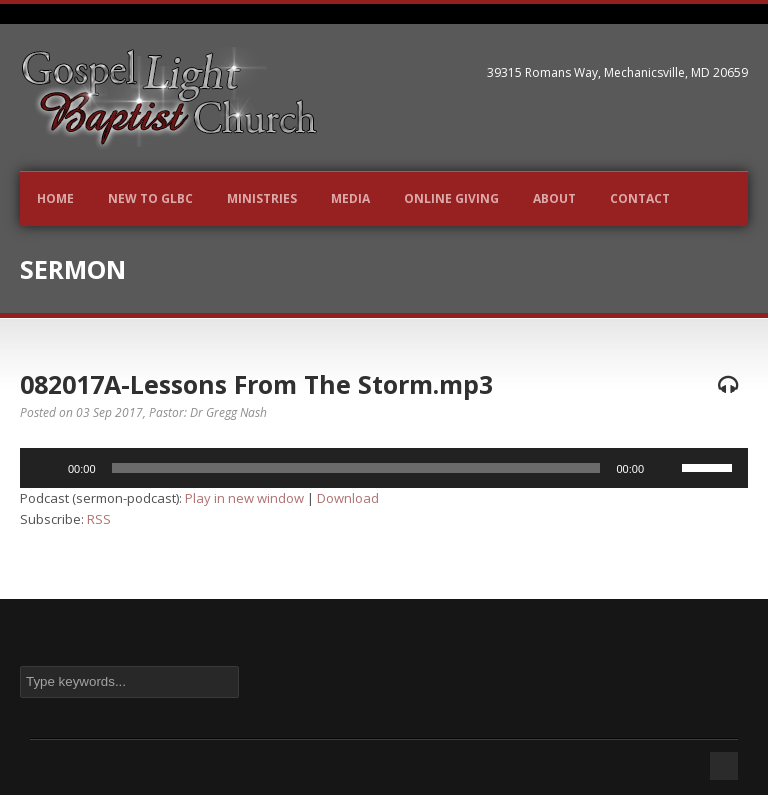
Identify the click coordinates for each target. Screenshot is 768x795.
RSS (99, 519)
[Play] (46, 468)
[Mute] (666, 468)
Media (350, 198)
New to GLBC (150, 198)
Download (348, 498)
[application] (384, 468)
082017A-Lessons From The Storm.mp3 (256, 384)
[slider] (356, 468)
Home (55, 198)
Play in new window (244, 498)
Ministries (262, 198)
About (554, 198)
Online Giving (451, 198)
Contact (640, 198)
